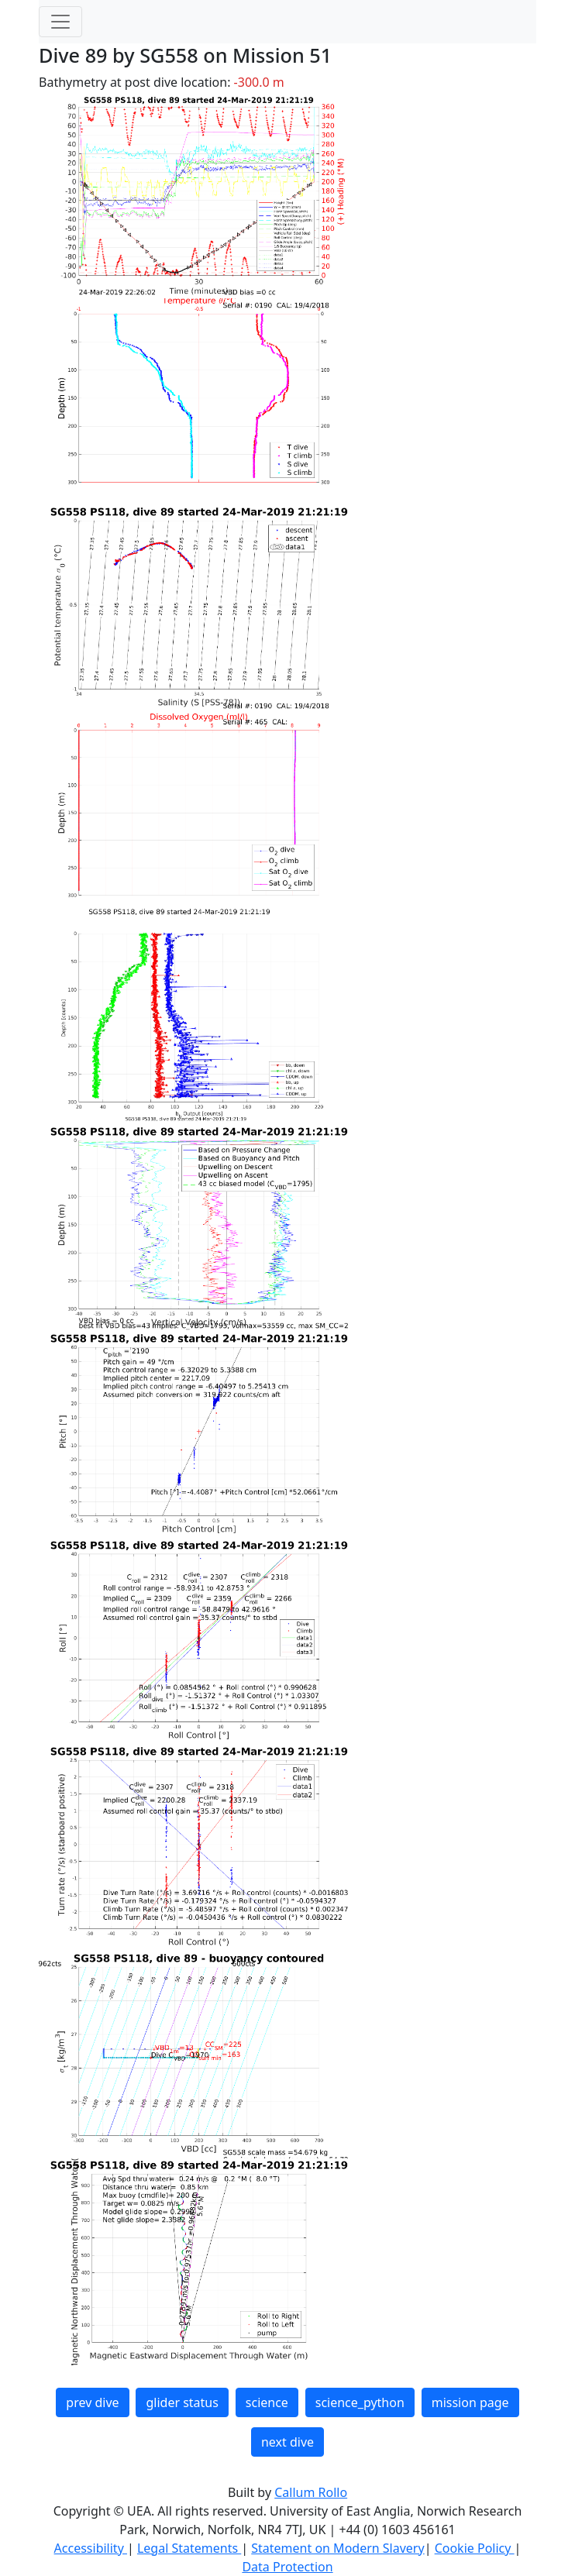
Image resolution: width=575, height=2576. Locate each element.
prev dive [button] (92, 2402)
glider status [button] (182, 2402)
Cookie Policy (475, 2548)
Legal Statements (189, 2548)
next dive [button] (287, 2441)
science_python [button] (360, 2402)
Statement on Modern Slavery (337, 2548)
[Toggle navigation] (60, 21)
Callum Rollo (310, 2492)
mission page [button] (470, 2402)
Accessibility (90, 2548)
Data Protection (287, 2566)
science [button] (267, 2402)
